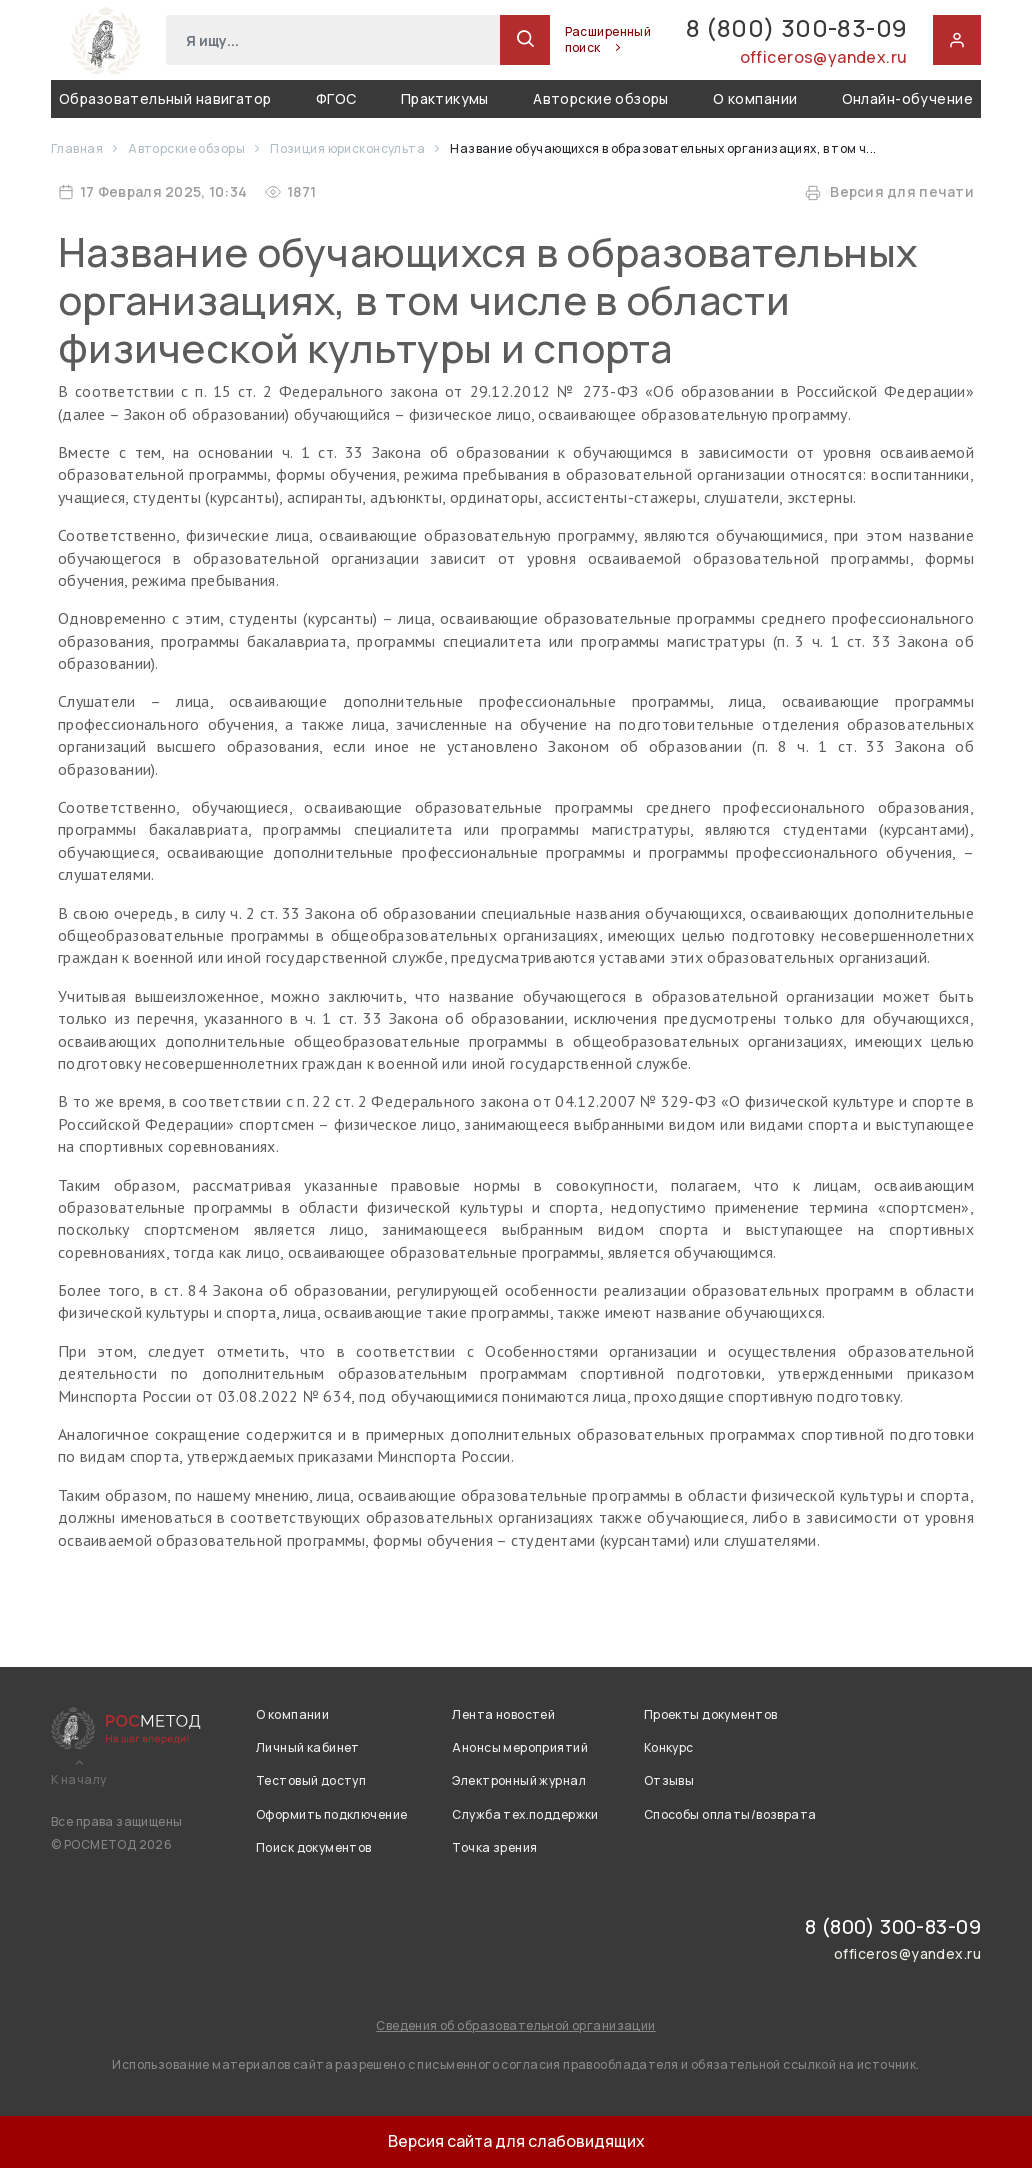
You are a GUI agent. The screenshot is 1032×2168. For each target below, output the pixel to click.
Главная (78, 148)
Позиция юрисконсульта (348, 148)
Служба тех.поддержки (525, 1814)
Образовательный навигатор (165, 98)
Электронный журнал (519, 1780)
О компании (755, 98)
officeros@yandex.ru (824, 57)
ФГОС (336, 98)
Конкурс (669, 1747)
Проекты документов (711, 1714)
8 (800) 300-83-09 (796, 28)
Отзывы (669, 1780)
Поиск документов (314, 1847)
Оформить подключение (331, 1814)
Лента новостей (503, 1714)
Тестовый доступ (311, 1780)
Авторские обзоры (601, 98)
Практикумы (445, 98)
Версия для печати (889, 191)
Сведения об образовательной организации (515, 2025)
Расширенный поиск (608, 40)
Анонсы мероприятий (520, 1747)
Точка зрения (494, 1847)
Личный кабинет (308, 1747)
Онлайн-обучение (907, 98)
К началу (78, 1780)
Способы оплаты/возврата (730, 1814)
